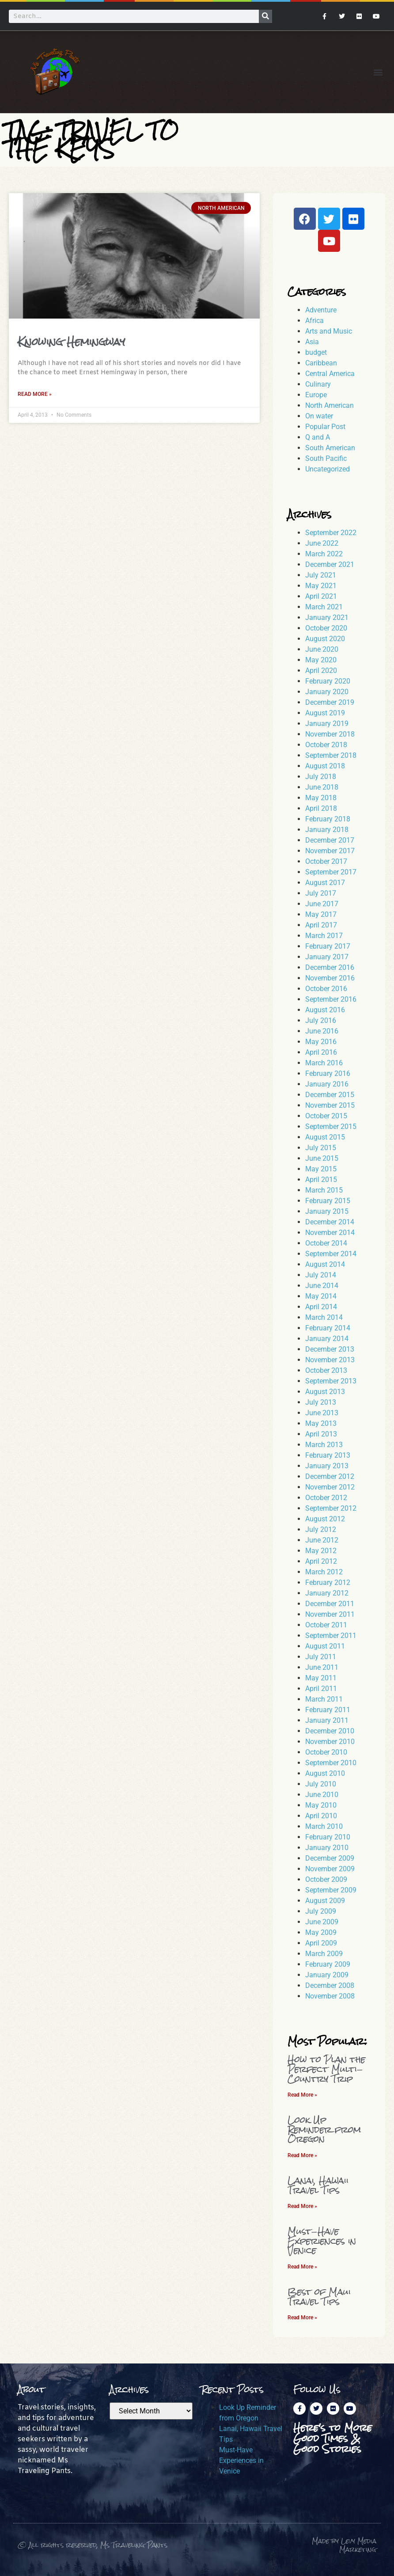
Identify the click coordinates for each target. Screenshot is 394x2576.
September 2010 (330, 1763)
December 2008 (329, 1985)
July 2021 (320, 575)
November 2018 (330, 734)
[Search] (265, 16)
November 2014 (330, 1232)
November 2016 (330, 978)
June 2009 (321, 1922)
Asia (312, 342)
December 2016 (329, 967)
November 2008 (330, 1996)
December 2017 (329, 840)
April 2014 (321, 1307)
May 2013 (321, 1423)
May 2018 (321, 798)
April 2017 (321, 925)
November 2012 (330, 1487)
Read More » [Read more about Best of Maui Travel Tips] (302, 2317)
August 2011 (325, 1646)
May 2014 (321, 1296)
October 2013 (326, 1370)
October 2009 (326, 1879)
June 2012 (321, 1540)
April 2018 (321, 808)
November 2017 (330, 851)
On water (319, 416)
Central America (330, 373)
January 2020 (327, 692)
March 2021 (324, 607)
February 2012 (327, 1582)
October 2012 (326, 1497)
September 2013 (330, 1381)
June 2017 (321, 904)
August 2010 (325, 1773)
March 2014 (324, 1317)
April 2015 (321, 1179)
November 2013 (330, 1360)
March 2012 (324, 1572)
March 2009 (324, 1953)
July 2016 (320, 1020)
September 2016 (330, 999)
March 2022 (324, 554)
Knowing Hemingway (71, 342)
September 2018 (330, 755)
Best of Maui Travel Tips (319, 2296)
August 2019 (325, 713)
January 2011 (327, 1720)
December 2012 (329, 1476)
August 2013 (325, 1391)
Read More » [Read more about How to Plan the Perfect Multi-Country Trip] (302, 2095)
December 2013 (329, 1349)
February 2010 (327, 1837)
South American (330, 448)
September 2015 (330, 1126)
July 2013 (320, 1402)
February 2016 (327, 1073)
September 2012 (330, 1508)
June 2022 (321, 543)
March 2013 (324, 1444)
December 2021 (329, 564)
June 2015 (321, 1158)
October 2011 (326, 1625)
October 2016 (326, 988)
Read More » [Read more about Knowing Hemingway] (35, 394)
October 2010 (326, 1752)
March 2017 (324, 935)
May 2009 (321, 1932)
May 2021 (321, 585)
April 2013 (321, 1434)
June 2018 (321, 787)
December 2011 (329, 1604)
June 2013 (321, 1413)
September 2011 (330, 1635)
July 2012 (320, 1529)
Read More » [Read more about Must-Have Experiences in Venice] (302, 2267)
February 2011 (327, 1710)
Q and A (317, 437)
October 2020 (326, 628)
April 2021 (321, 596)
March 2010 (324, 1826)
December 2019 (329, 702)
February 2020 (327, 681)
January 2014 (327, 1338)
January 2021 (327, 617)
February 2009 (327, 1964)
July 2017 (320, 893)
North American (329, 405)
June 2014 (321, 1285)
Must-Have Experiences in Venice (322, 2241)
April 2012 (321, 1561)
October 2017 (326, 861)
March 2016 (324, 1063)
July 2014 (320, 1275)
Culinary (318, 384)
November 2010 (330, 1741)
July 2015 (320, 1148)
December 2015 (329, 1094)
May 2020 (321, 660)
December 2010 (329, 1731)
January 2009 (327, 1975)
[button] (378, 72)
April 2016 (321, 1052)
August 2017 (325, 882)
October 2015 (326, 1116)
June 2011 (321, 1667)
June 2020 (321, 649)
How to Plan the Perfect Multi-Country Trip (326, 2069)
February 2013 (327, 1455)
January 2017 (327, 957)
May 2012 (321, 1550)
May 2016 (321, 1041)
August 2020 (325, 639)
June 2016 (321, 1031)
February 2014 (327, 1328)
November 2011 (330, 1614)
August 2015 (325, 1137)
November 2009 (330, 1869)
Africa (314, 320)
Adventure (321, 310)
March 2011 (324, 1699)
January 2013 (327, 1466)
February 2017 (327, 946)
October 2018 (326, 745)
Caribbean (321, 363)
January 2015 (327, 1211)
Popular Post (325, 426)
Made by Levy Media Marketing (344, 2545)
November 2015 (330, 1105)
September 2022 (330, 532)
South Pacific (326, 458)
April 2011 (321, 1688)
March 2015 (324, 1190)
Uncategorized (327, 469)
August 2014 (325, 1264)
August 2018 (325, 766)
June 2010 (321, 1794)
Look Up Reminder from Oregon (324, 2129)
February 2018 (327, 819)
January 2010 (327, 1847)
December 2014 (329, 1222)
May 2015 (321, 1169)
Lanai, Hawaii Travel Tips (318, 2185)
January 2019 (327, 723)
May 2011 (321, 1678)
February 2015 (327, 1201)
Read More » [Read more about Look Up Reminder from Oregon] (302, 2155)
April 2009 (321, 1943)
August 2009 (325, 1900)
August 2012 (325, 1519)
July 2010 (320, 1784)
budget (316, 352)
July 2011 (320, 1657)
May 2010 (321, 1805)
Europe (316, 395)
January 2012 (327, 1593)
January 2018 (327, 829)
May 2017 (321, 914)
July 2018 (320, 776)
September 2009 (330, 1890)
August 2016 (325, 1010)
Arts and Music (328, 331)
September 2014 (330, 1254)
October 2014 (326, 1243)
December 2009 (329, 1858)
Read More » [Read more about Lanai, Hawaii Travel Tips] (302, 2206)
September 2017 (330, 872)
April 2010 (321, 1816)
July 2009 (320, 1911)
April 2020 (321, 670)
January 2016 (327, 1084)
